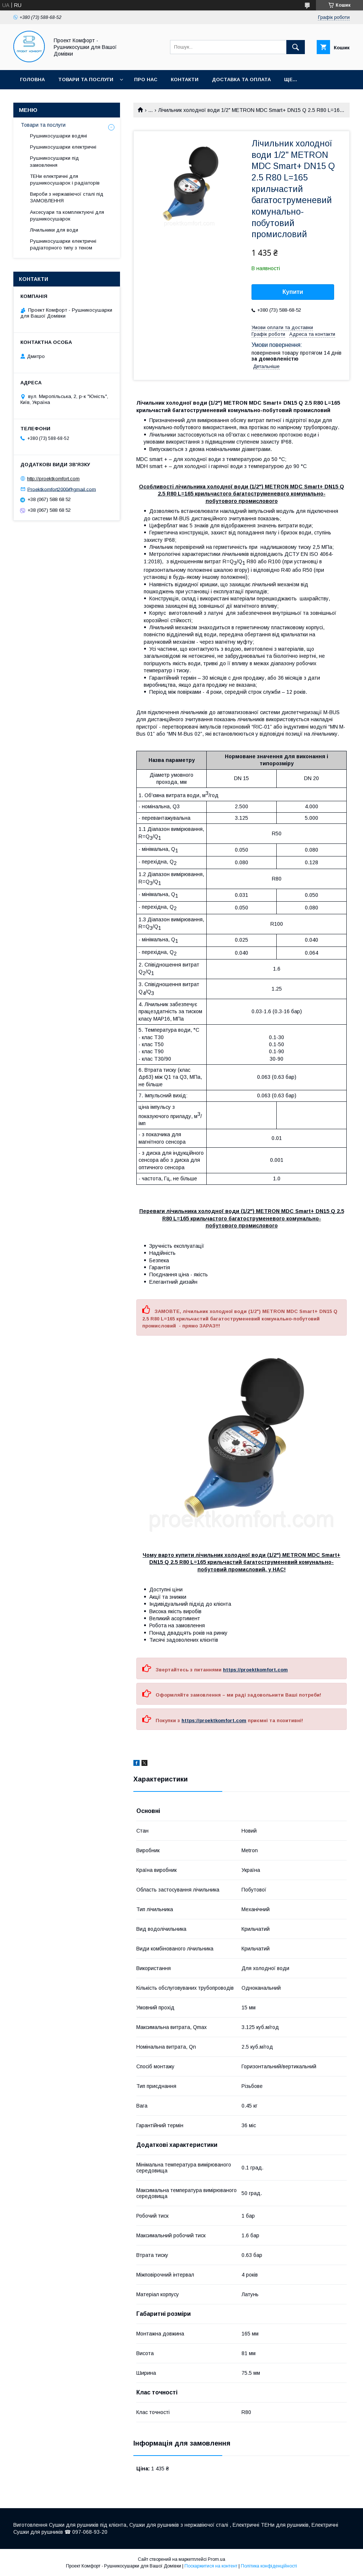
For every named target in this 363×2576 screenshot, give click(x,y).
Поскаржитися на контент (210, 2566)
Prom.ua (216, 2559)
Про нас (145, 79)
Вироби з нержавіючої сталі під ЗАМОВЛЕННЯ (66, 197)
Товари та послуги (85, 79)
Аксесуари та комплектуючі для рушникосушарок (67, 215)
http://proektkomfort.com (53, 478)
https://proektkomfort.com (255, 1669)
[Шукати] (295, 47)
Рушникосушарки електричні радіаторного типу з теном (63, 244)
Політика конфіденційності (269, 2566)
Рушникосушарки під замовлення (54, 161)
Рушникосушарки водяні (58, 136)
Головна (32, 79)
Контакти (185, 79)
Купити (293, 292)
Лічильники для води (54, 230)
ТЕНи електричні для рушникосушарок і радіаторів (65, 179)
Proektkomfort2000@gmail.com (61, 489)
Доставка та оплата (241, 79)
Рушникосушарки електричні (63, 147)
